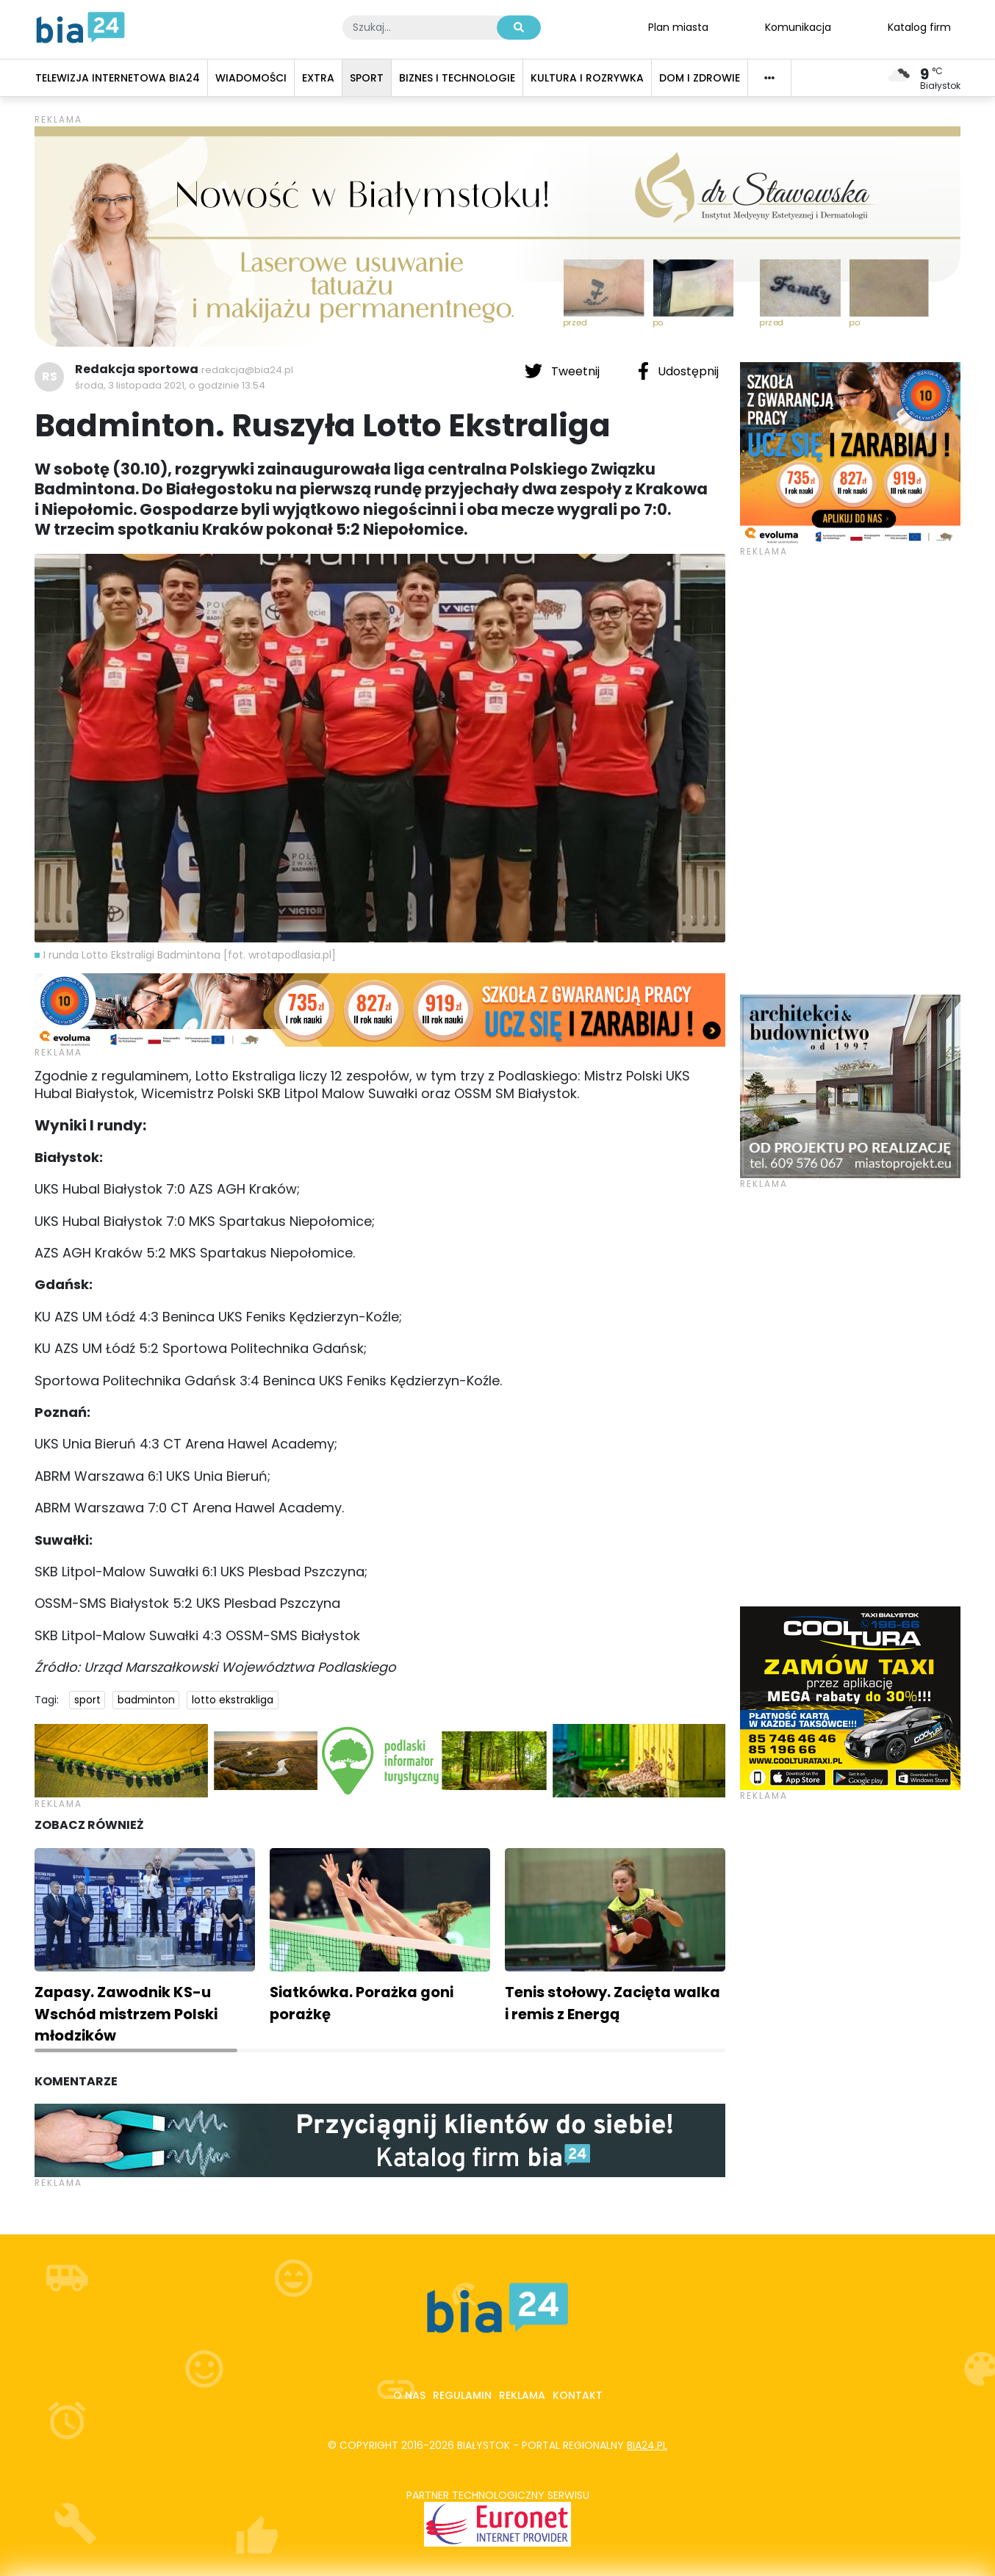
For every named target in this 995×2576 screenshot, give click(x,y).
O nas (409, 2395)
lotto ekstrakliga (232, 1699)
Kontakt (578, 2395)
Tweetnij (564, 371)
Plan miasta (678, 26)
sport (87, 1699)
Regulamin (462, 2395)
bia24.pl (647, 2445)
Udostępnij (678, 371)
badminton (146, 1699)
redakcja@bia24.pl (247, 370)
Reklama (522, 2395)
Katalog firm (919, 26)
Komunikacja (798, 26)
